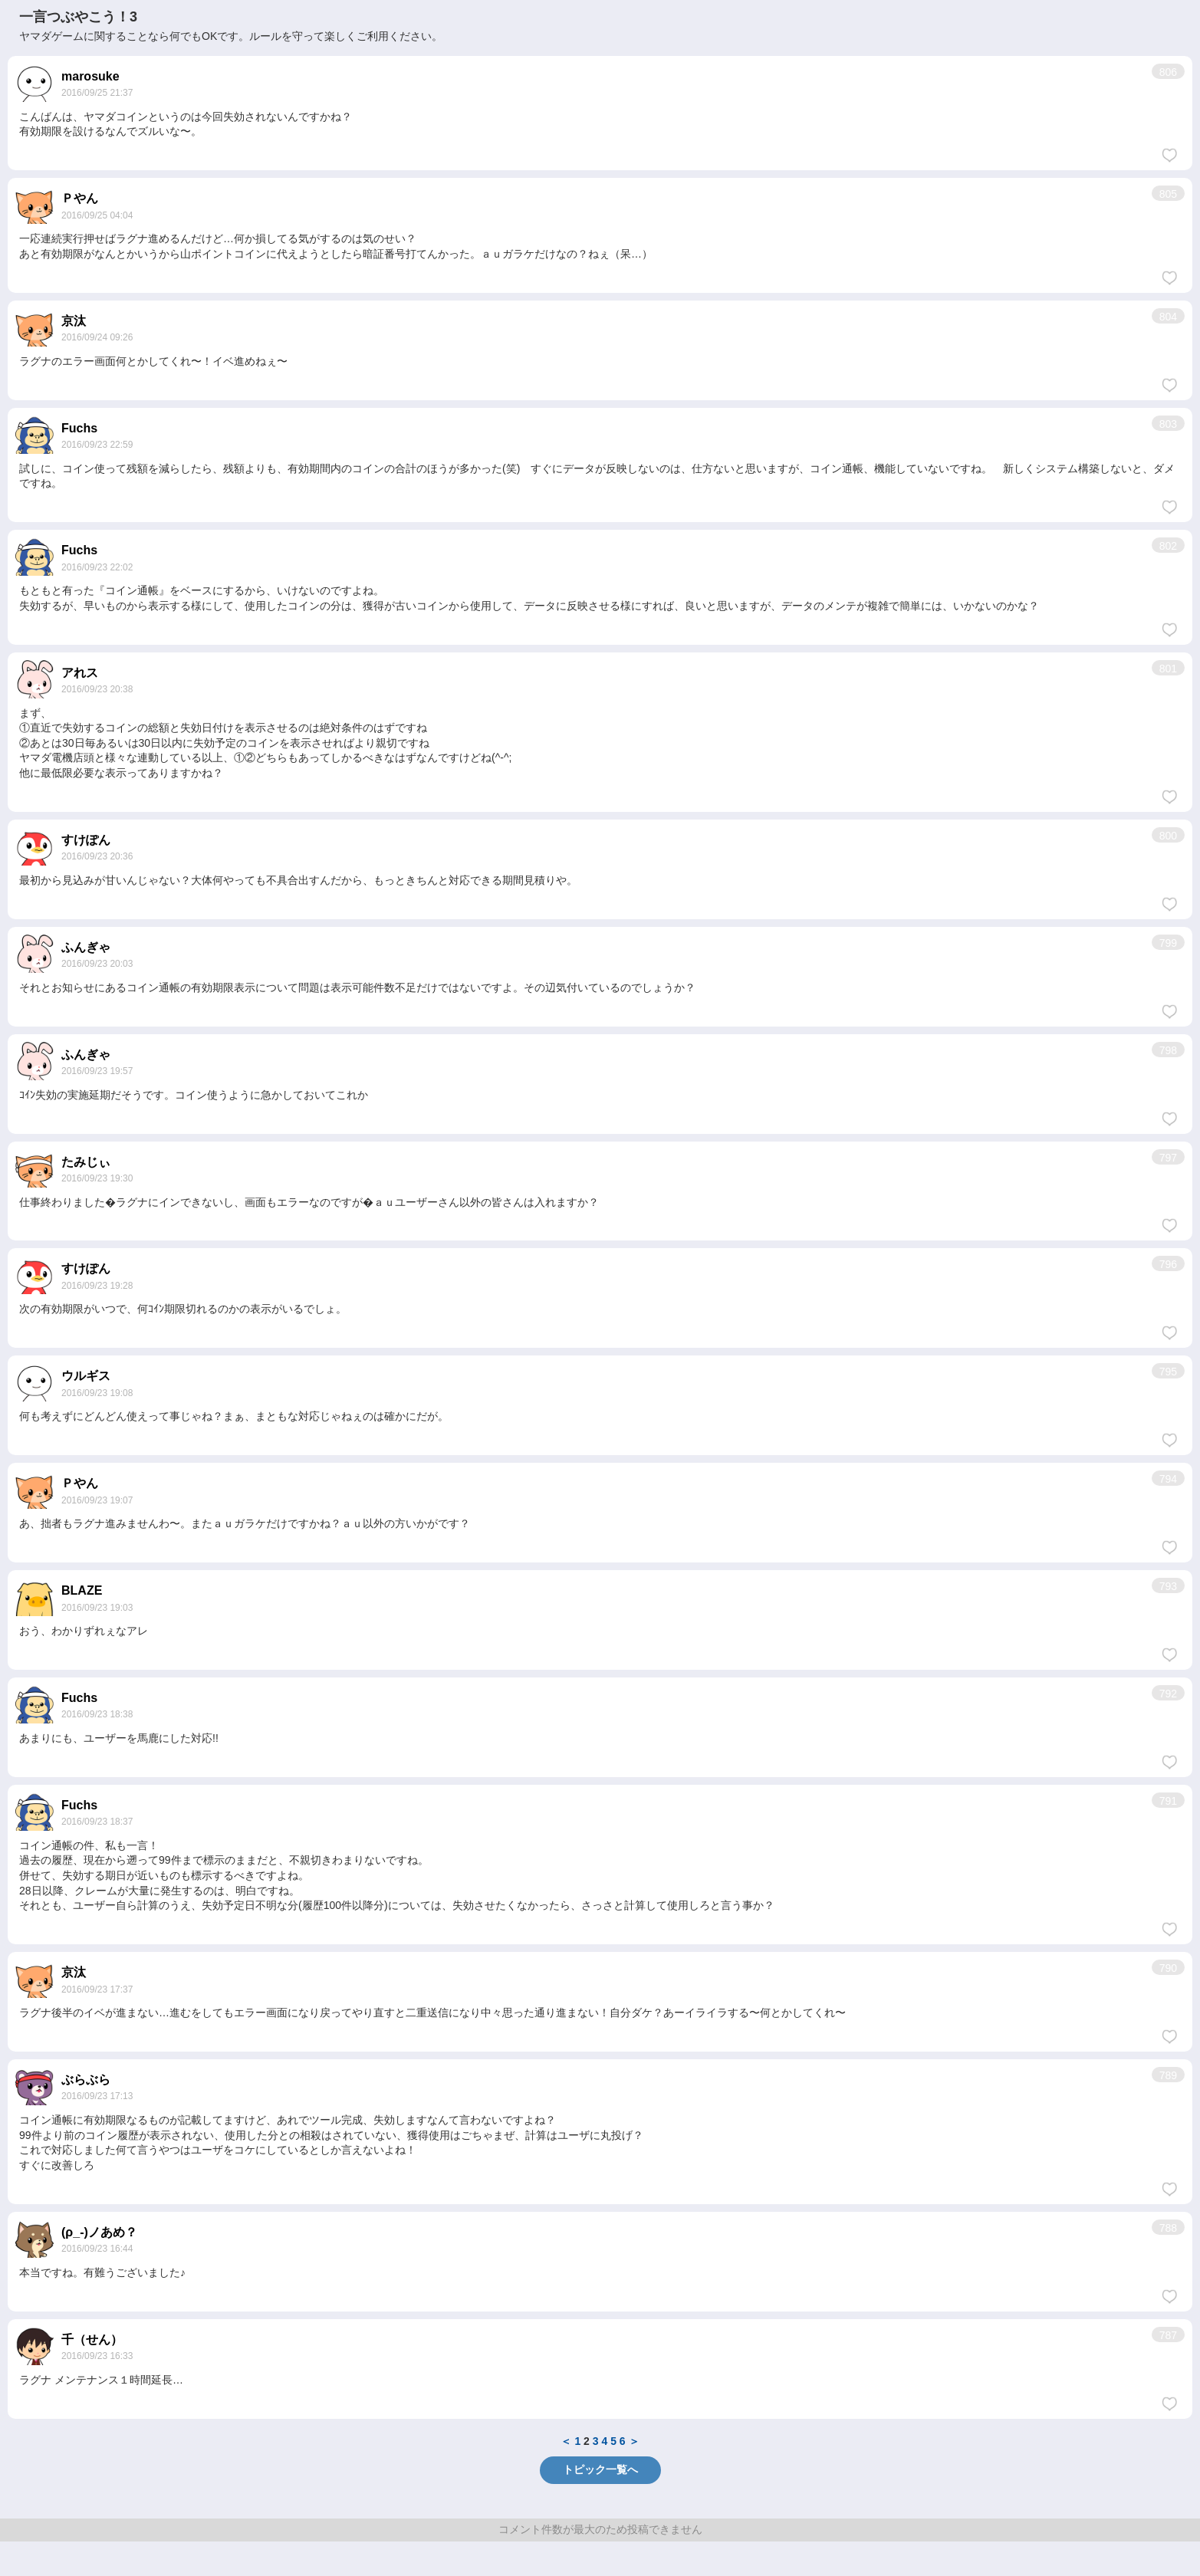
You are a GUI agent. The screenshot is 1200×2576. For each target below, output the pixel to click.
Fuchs (79, 428)
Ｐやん (79, 198)
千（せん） (92, 2339)
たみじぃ (85, 1161)
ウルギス (85, 1375)
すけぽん (85, 839)
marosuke (90, 76)
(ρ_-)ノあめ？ (99, 2232)
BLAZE (81, 1590)
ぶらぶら (85, 2079)
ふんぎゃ (85, 947)
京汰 (73, 320)
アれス (79, 672)
